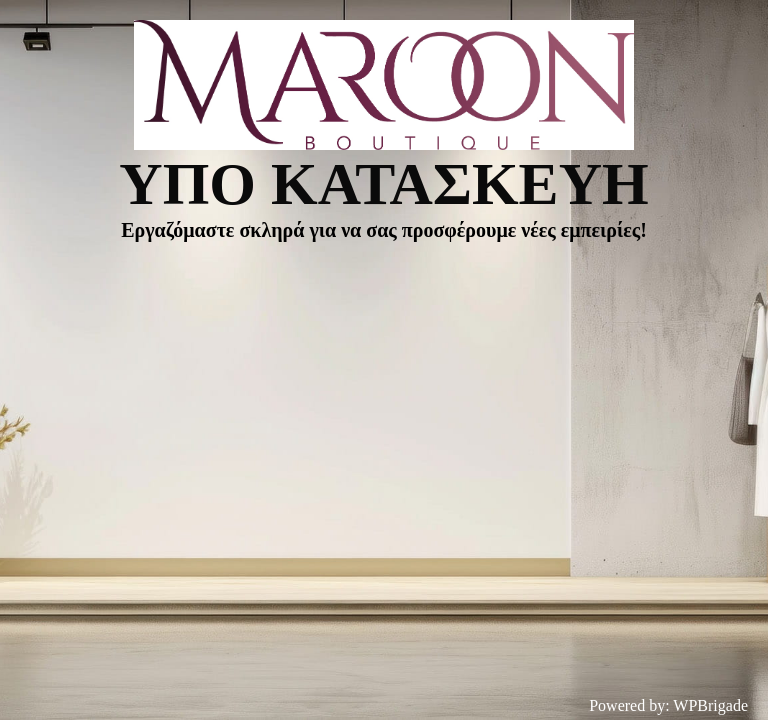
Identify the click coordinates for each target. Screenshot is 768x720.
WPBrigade (710, 705)
